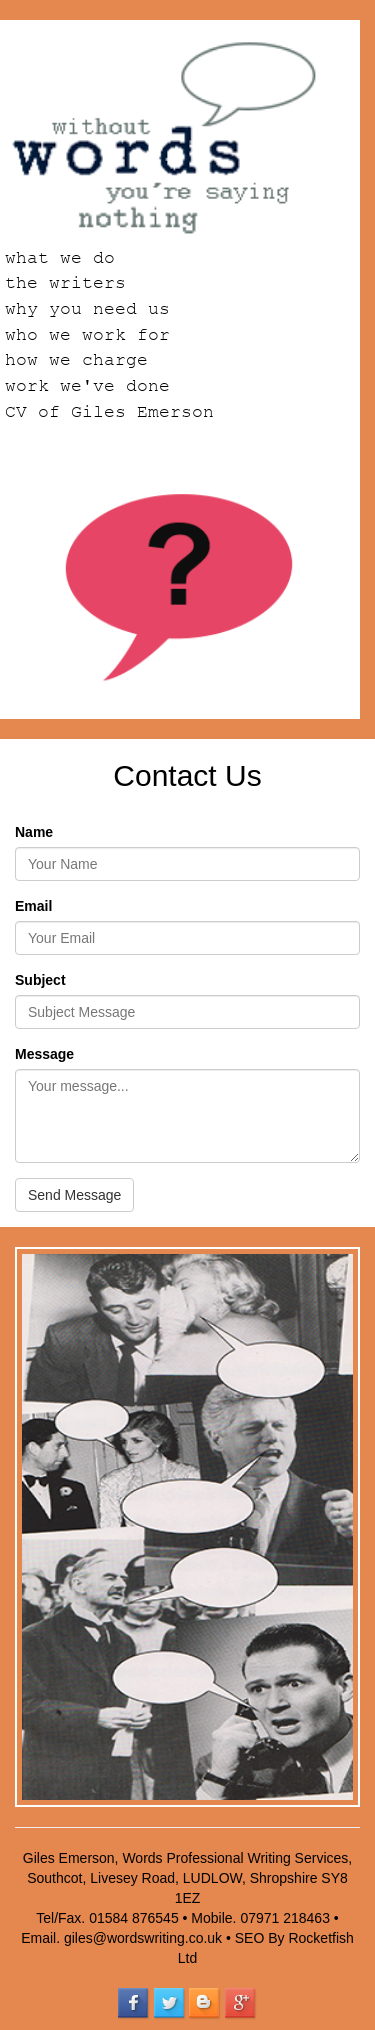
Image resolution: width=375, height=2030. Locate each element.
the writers (65, 283)
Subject (40, 980)
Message (44, 1054)
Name (34, 832)
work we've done (87, 386)
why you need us (87, 309)
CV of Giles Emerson (109, 412)
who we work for (87, 335)
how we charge (76, 360)
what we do (60, 258)
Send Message (74, 1195)
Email (33, 906)
